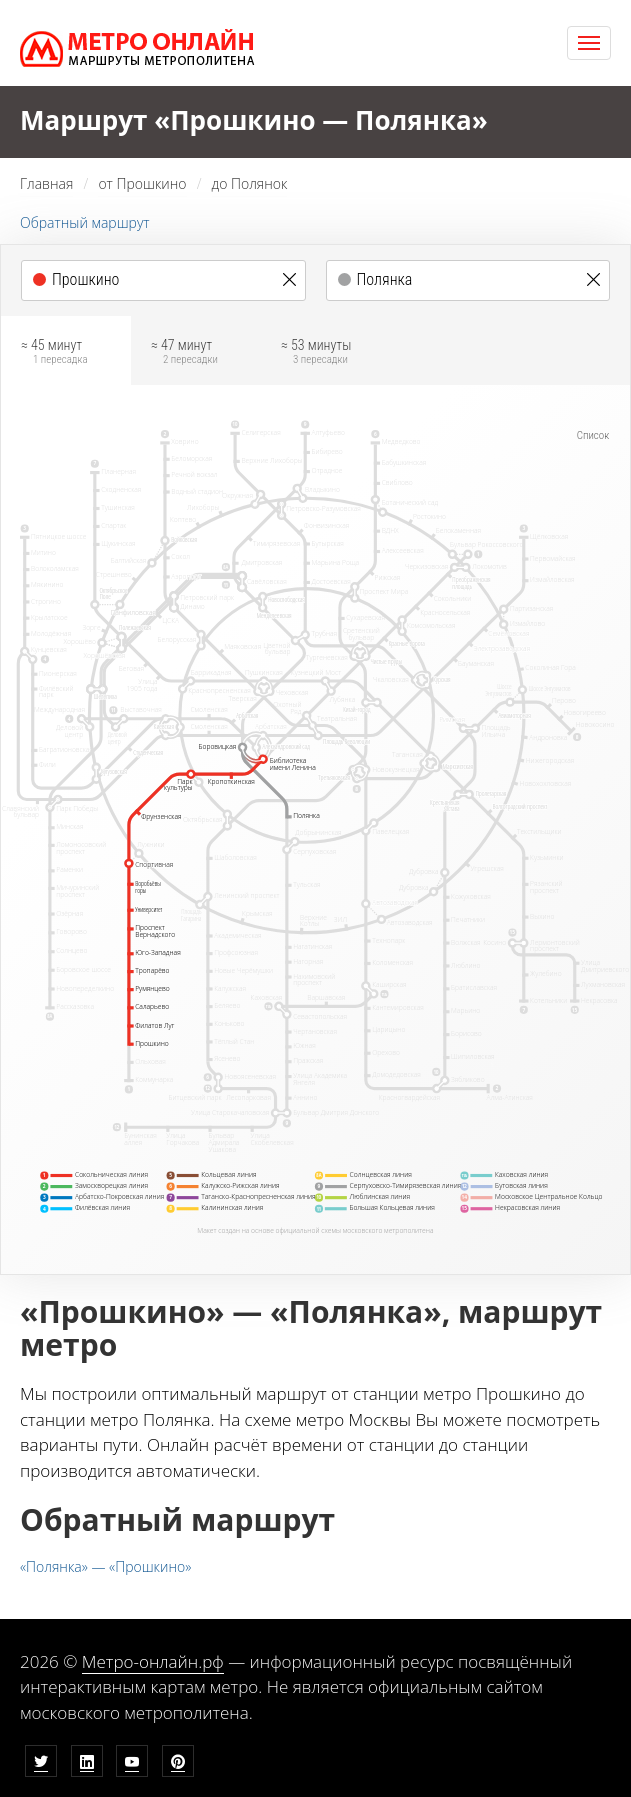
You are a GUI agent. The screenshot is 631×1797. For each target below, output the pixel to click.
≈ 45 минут (54, 354)
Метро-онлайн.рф (153, 1661)
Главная (46, 183)
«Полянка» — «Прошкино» (105, 1566)
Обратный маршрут (85, 222)
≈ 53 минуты (316, 354)
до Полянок (250, 183)
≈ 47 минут (184, 354)
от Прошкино (142, 183)
